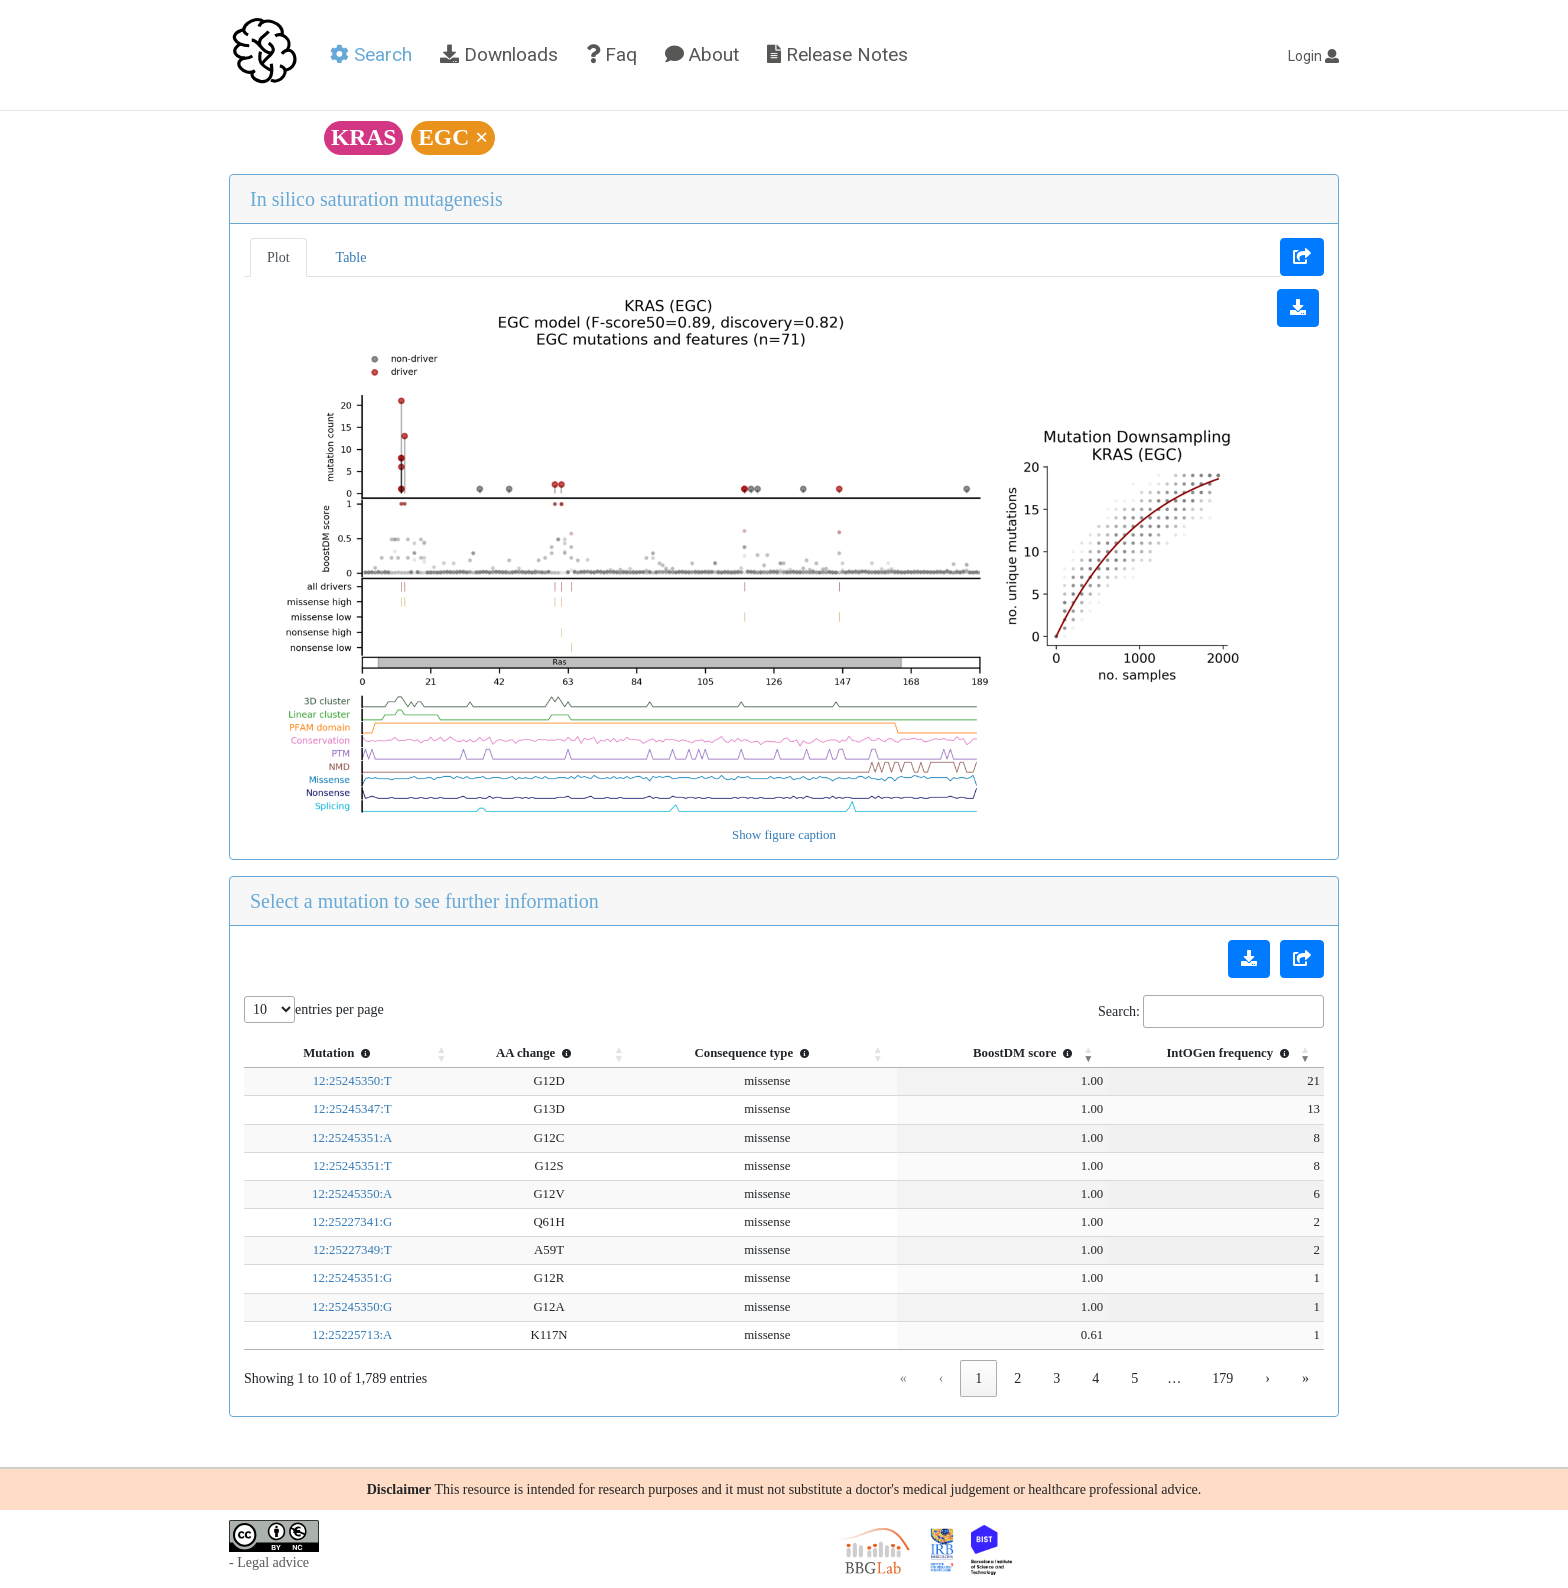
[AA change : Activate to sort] (505, 1054)
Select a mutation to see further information (424, 901)
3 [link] (1056, 1378)
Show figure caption (784, 835)
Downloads (499, 54)
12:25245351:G (329, 1278)
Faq (611, 54)
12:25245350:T (329, 1081)
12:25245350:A (329, 1194)
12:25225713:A (329, 1335)
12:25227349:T (329, 1250)
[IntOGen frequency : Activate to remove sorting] (1194, 1054)
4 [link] (1095, 1378)
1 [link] (978, 1378)
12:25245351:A (329, 1138)
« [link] (903, 1378)
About (702, 54)
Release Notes (837, 54)
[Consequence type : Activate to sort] (720, 1054)
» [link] (1305, 1378)
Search (371, 54)
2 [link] (1017, 1378)
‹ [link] (941, 1378)
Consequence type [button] (707, 1053)
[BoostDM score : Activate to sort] (954, 1054)
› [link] (1267, 1378)
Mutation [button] (316, 1053)
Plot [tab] (278, 257)
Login (1313, 56)
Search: (1119, 1011)
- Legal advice (269, 1562)
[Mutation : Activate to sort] (329, 1054)
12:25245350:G (329, 1307)
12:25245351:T (329, 1166)
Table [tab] (351, 257)
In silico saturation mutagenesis (376, 199)
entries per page (339, 1009)
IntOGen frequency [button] (1230, 1053)
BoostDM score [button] (983, 1053)
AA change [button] (493, 1053)
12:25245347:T (329, 1109)
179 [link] (1222, 1378)
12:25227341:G (329, 1222)
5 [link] (1134, 1378)
